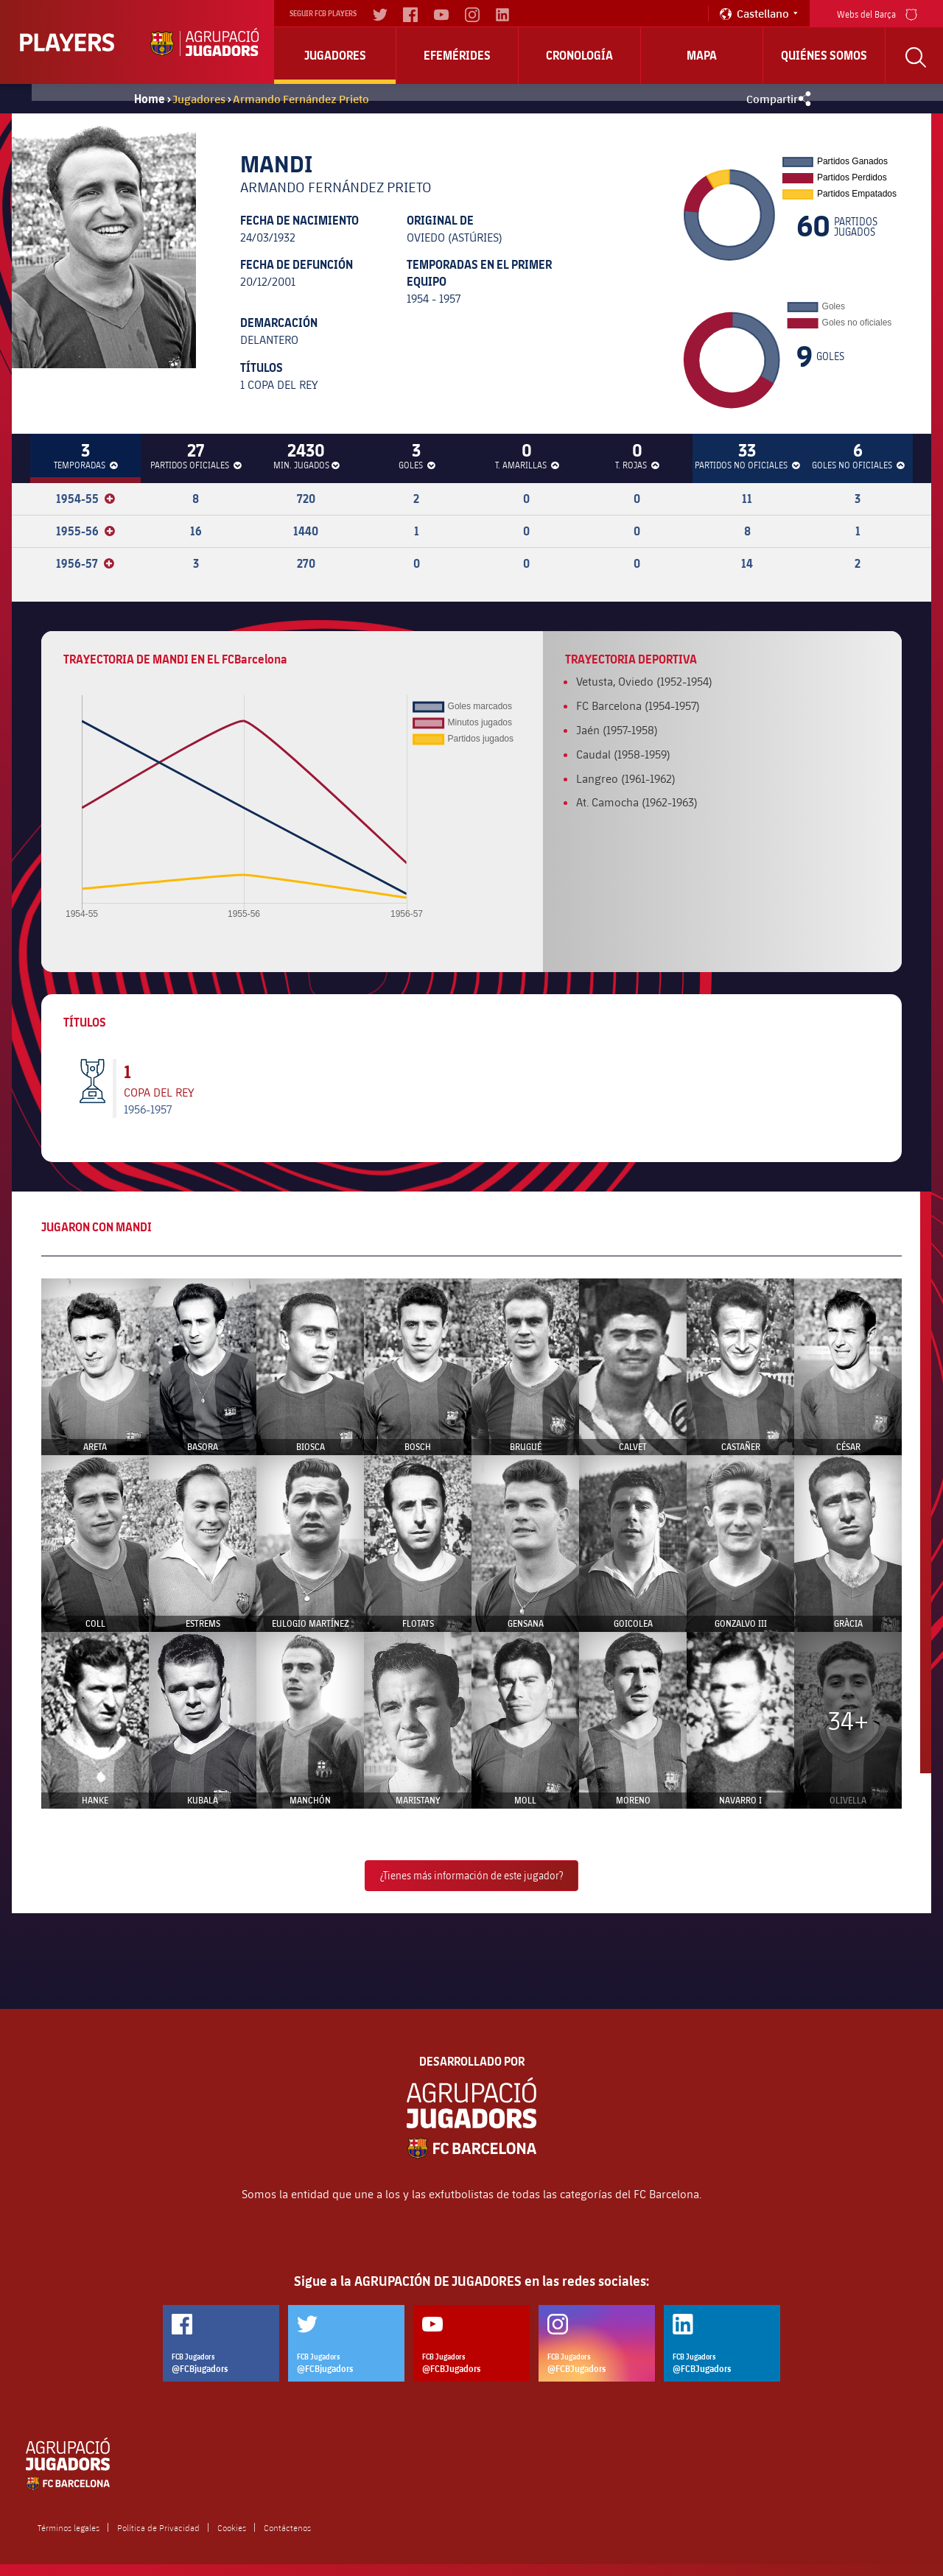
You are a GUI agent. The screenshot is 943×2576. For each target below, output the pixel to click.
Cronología (579, 55)
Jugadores (335, 55)
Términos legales (68, 2527)
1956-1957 (148, 1109)
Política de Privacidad (158, 2527)
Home (149, 98)
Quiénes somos (824, 55)
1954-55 (85, 498)
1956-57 (85, 563)
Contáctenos (287, 2527)
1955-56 (85, 531)
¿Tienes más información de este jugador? (471, 1875)
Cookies (231, 2527)
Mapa (702, 55)
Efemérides (457, 55)
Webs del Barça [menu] (877, 13)
